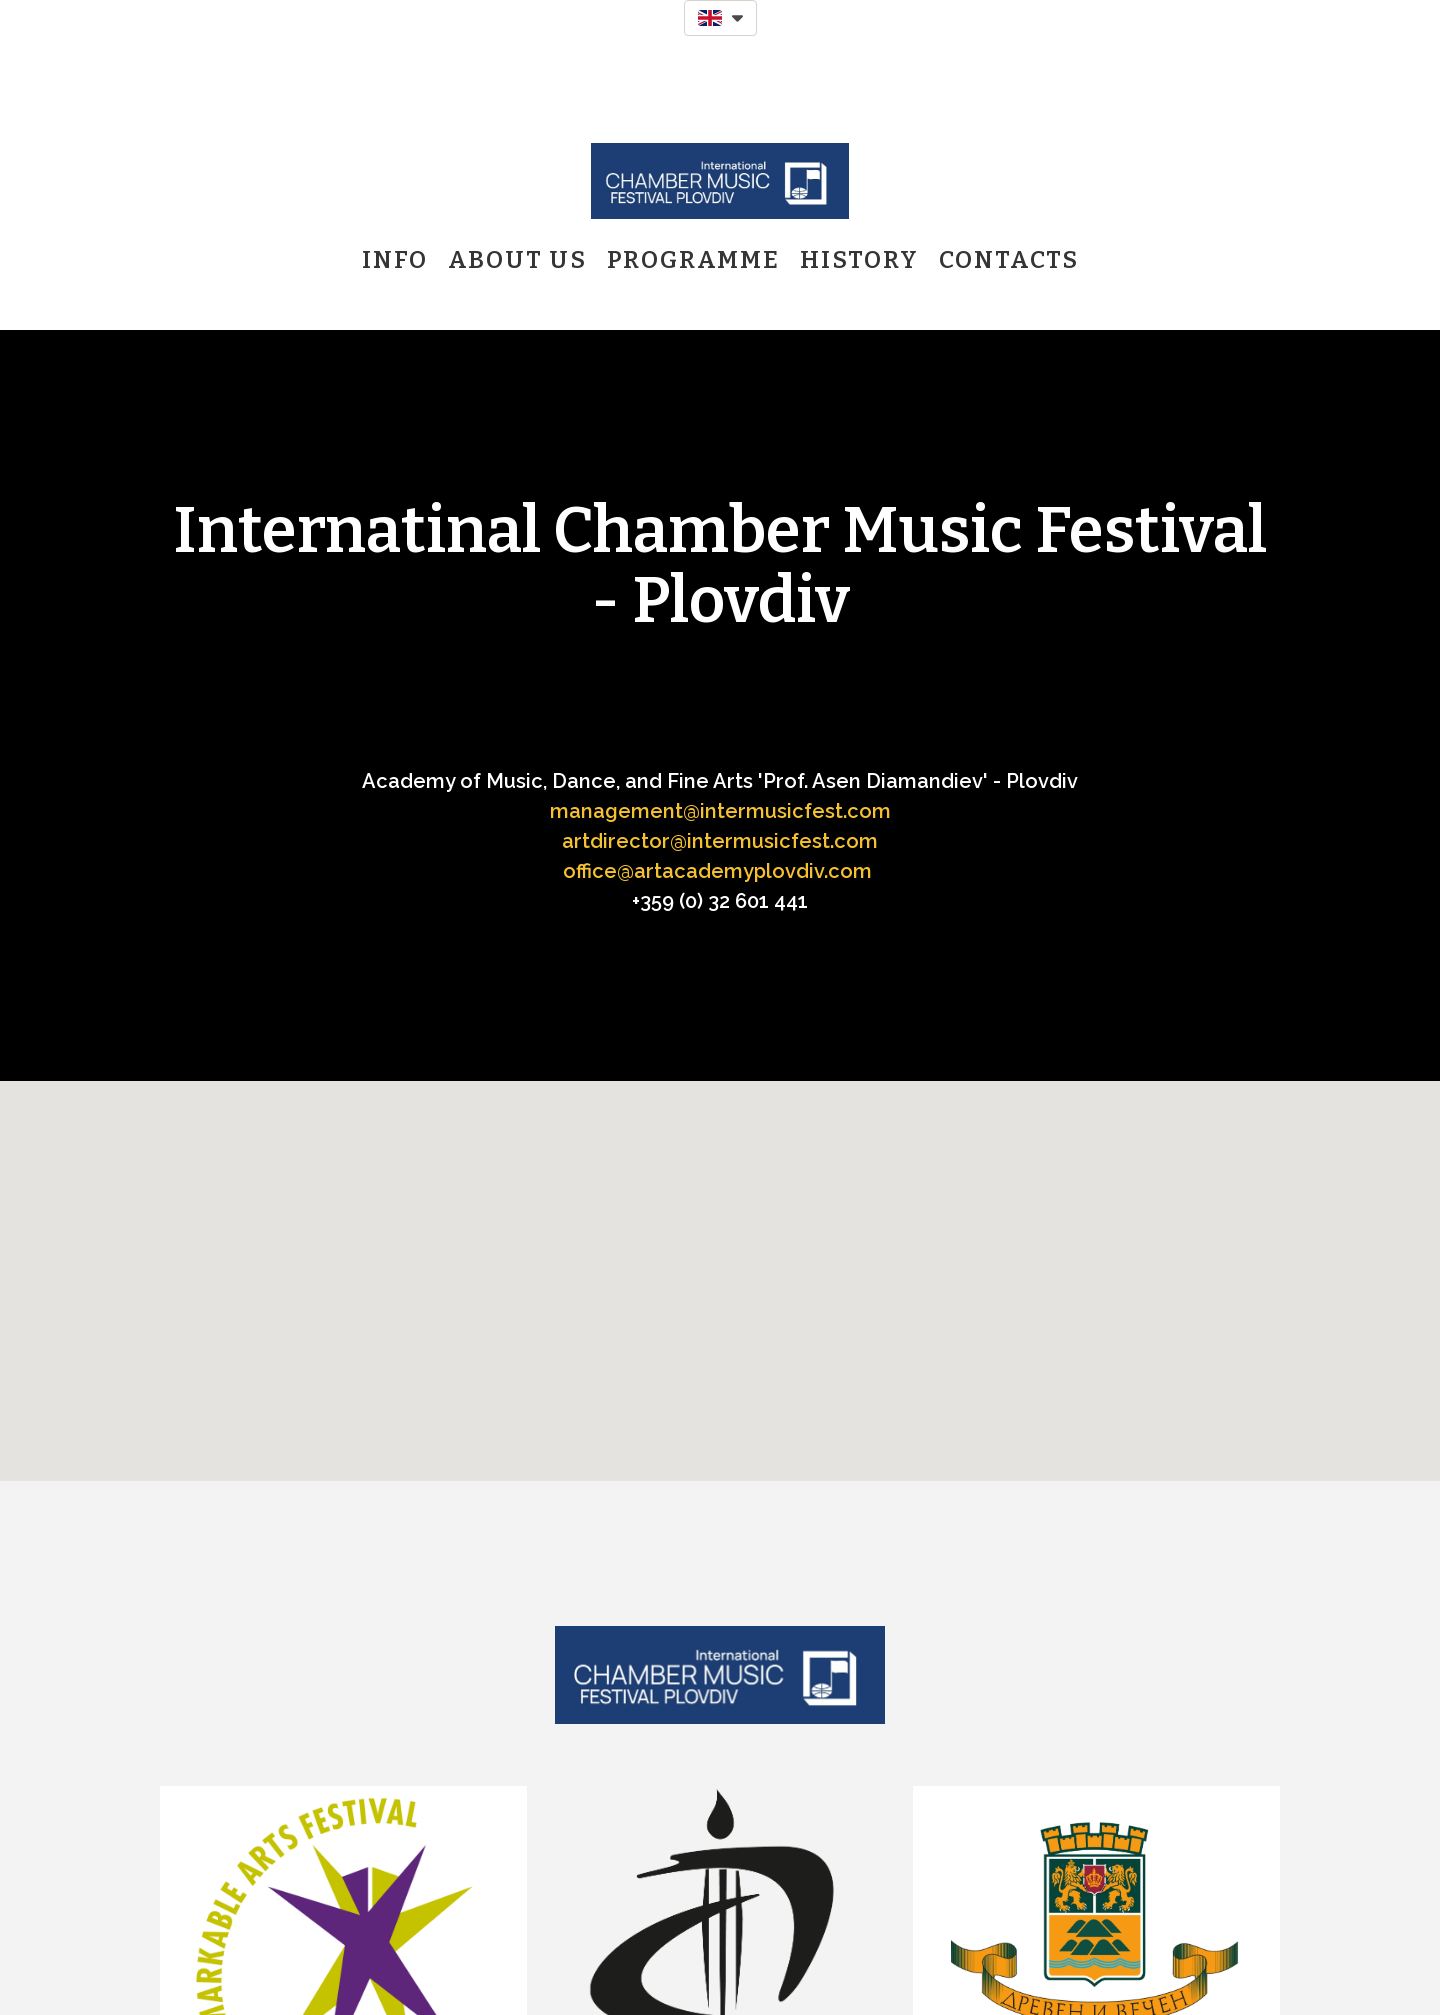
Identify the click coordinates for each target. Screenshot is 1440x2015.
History (859, 260)
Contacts (1009, 260)
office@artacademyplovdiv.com (717, 871)
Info (395, 260)
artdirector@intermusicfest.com (720, 841)
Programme (693, 260)
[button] (720, 18)
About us (517, 260)
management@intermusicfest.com (720, 811)
